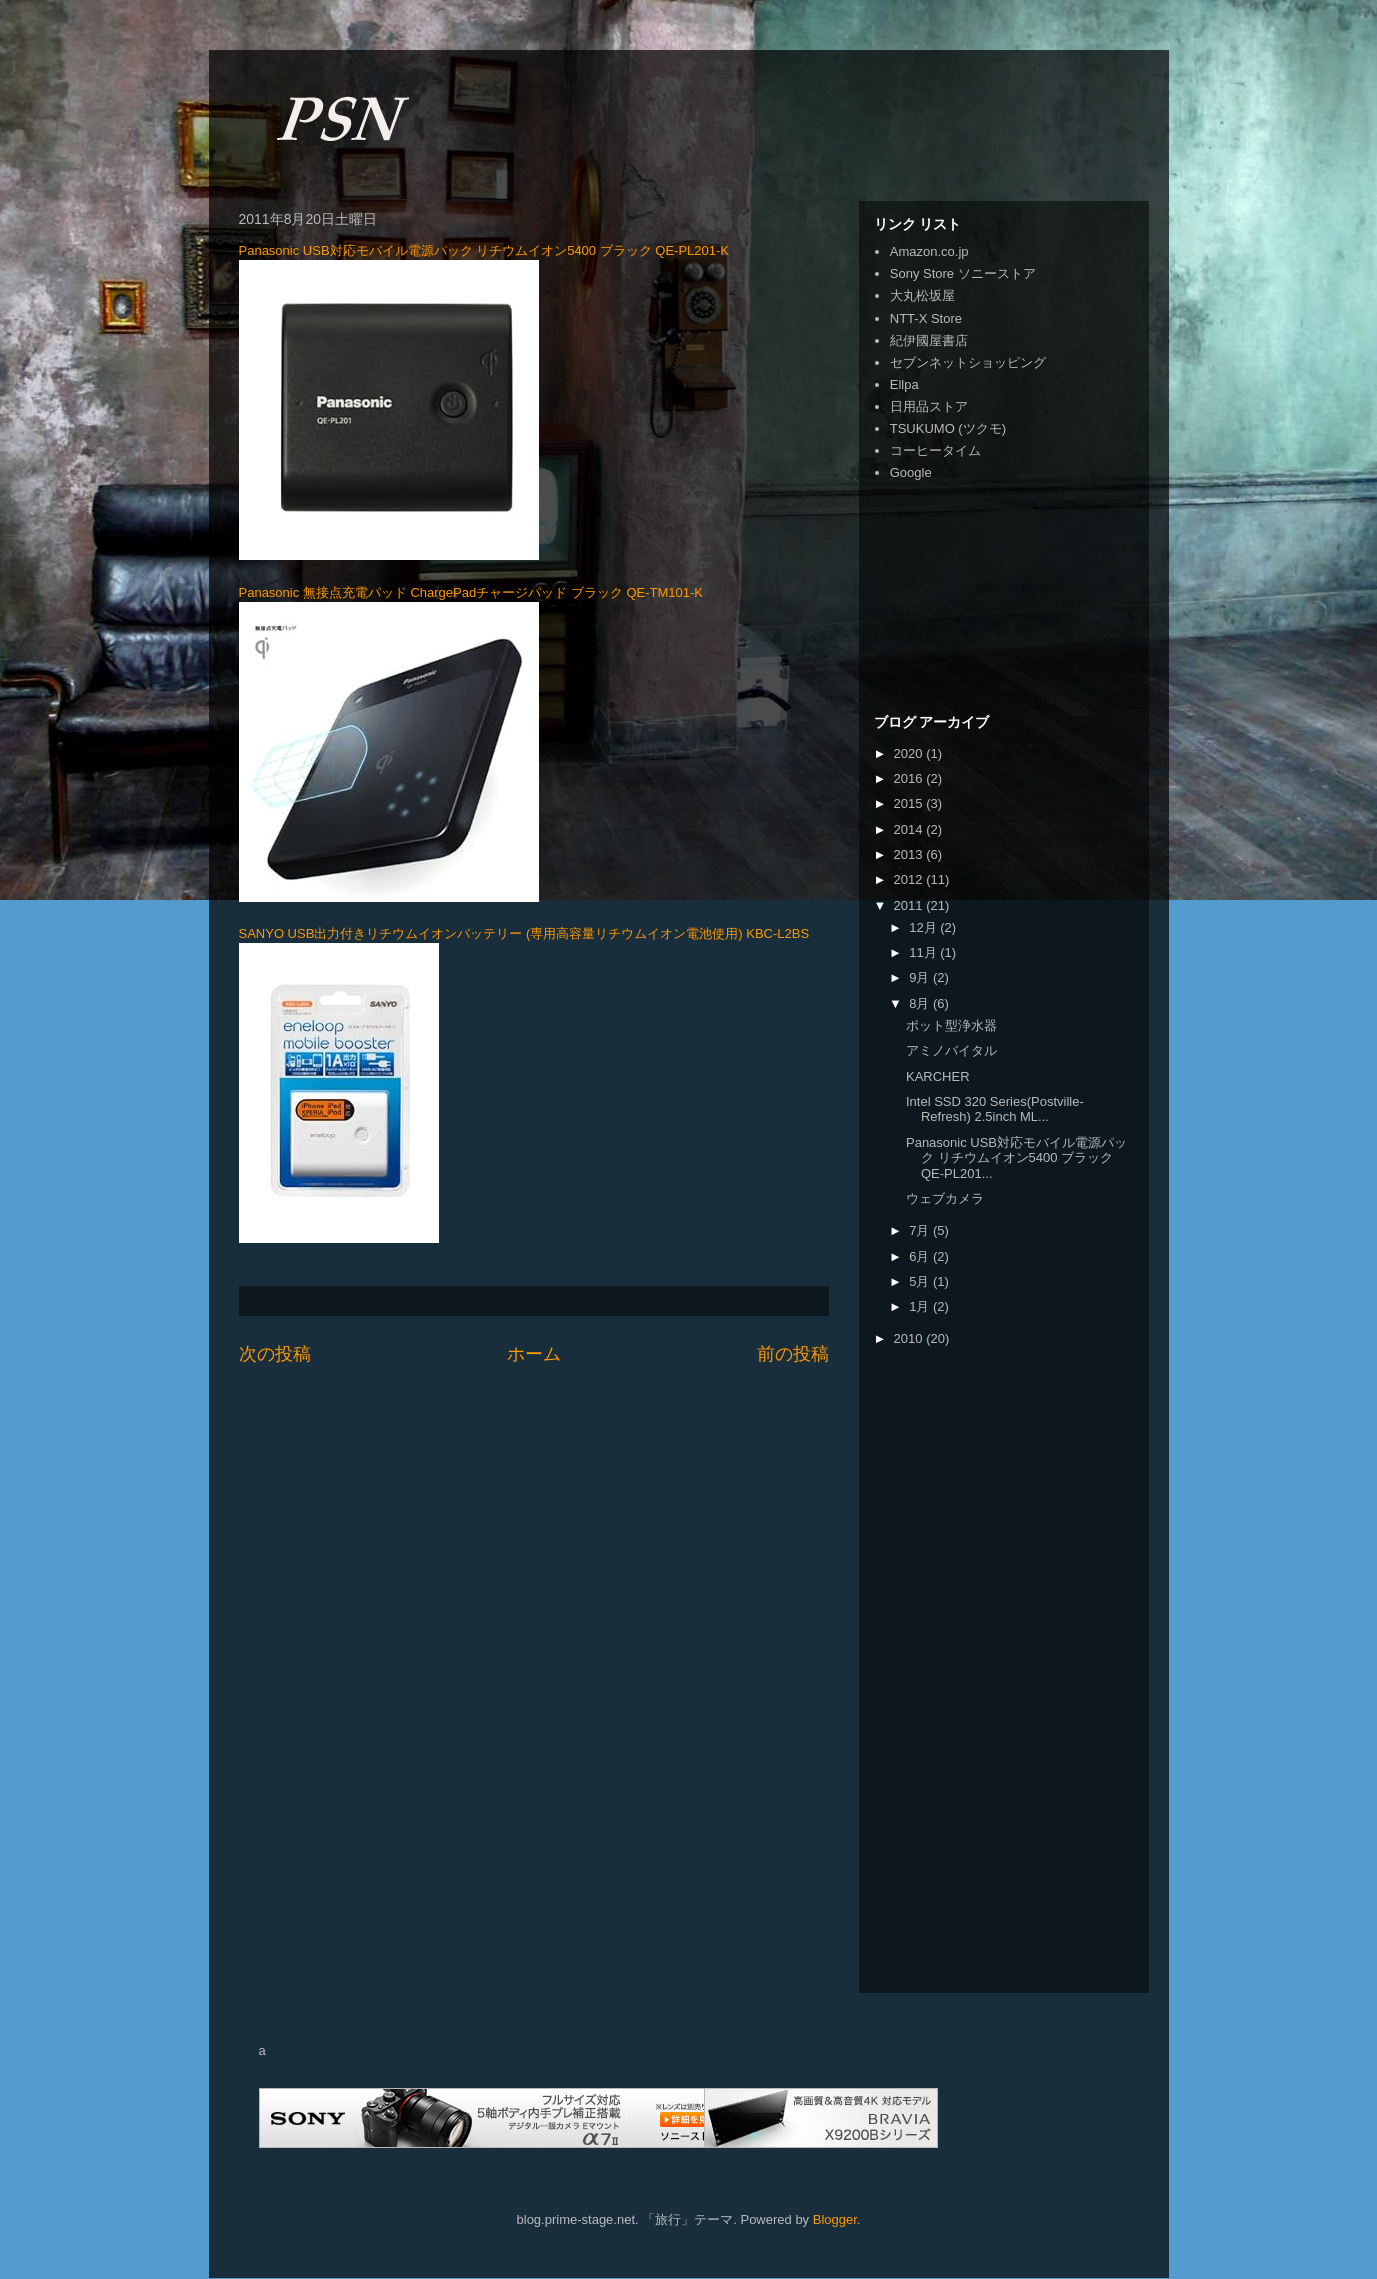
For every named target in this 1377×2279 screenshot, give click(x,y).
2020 (910, 753)
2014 (910, 829)
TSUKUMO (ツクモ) (948, 428)
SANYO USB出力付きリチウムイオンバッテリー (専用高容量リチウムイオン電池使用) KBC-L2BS (524, 933)
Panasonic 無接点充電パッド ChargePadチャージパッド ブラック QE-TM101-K (471, 592)
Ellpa (904, 384)
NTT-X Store (926, 318)
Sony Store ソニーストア (963, 273)
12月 (924, 927)
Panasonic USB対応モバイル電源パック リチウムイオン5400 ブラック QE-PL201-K (484, 250)
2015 (910, 803)
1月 (921, 1306)
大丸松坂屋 (922, 295)
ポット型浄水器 (951, 1025)
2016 (910, 778)
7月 (921, 1230)
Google (911, 472)
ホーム (534, 1354)
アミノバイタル (951, 1050)
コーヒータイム (935, 450)
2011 (910, 905)
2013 (910, 854)
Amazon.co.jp (929, 251)
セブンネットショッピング (968, 362)
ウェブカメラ (945, 1198)
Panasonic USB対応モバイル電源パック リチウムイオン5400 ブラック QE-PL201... (1016, 1158)
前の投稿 (793, 1354)
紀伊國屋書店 (929, 340)
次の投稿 (275, 1354)
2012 (910, 879)
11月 (924, 952)
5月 (921, 1281)
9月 (921, 977)
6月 (921, 1256)
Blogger (835, 2219)
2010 (910, 1338)
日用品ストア (929, 406)
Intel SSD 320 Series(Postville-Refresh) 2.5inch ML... (995, 1109)
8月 (921, 1003)
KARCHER (938, 1076)
